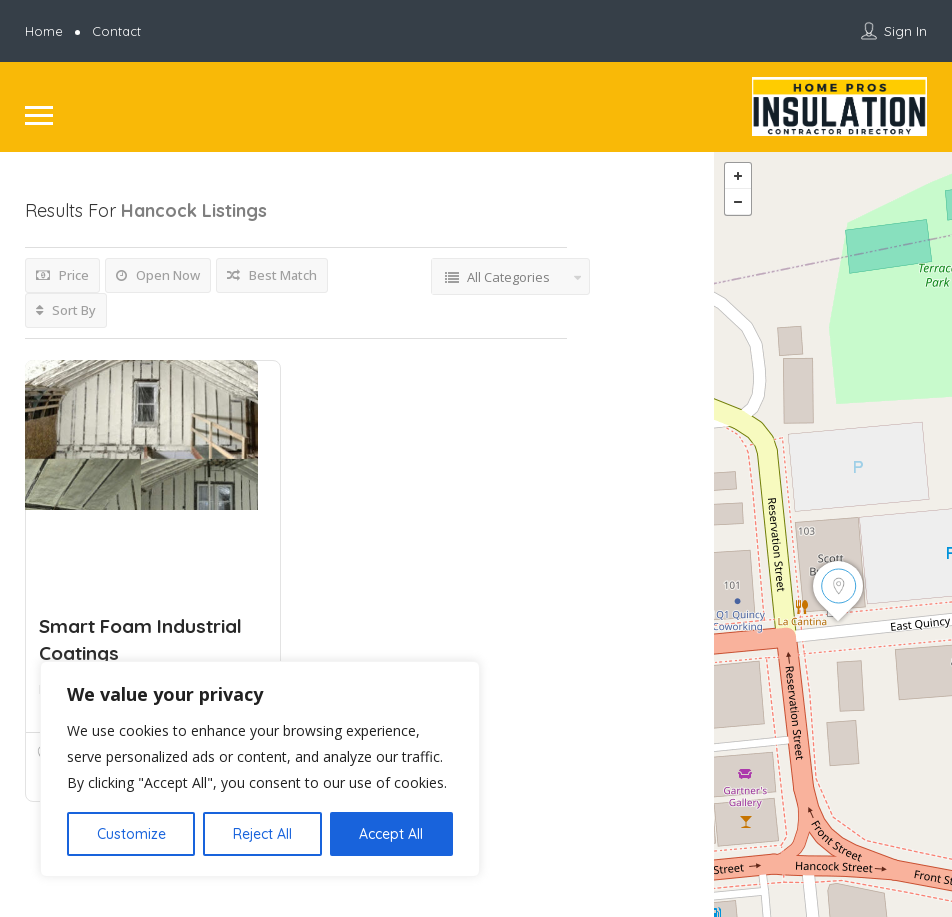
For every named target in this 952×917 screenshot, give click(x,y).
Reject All (262, 834)
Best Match (272, 275)
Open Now (158, 275)
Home (44, 31)
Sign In (905, 31)
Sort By (66, 310)
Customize (131, 834)
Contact (116, 31)
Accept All (391, 834)
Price (62, 275)
